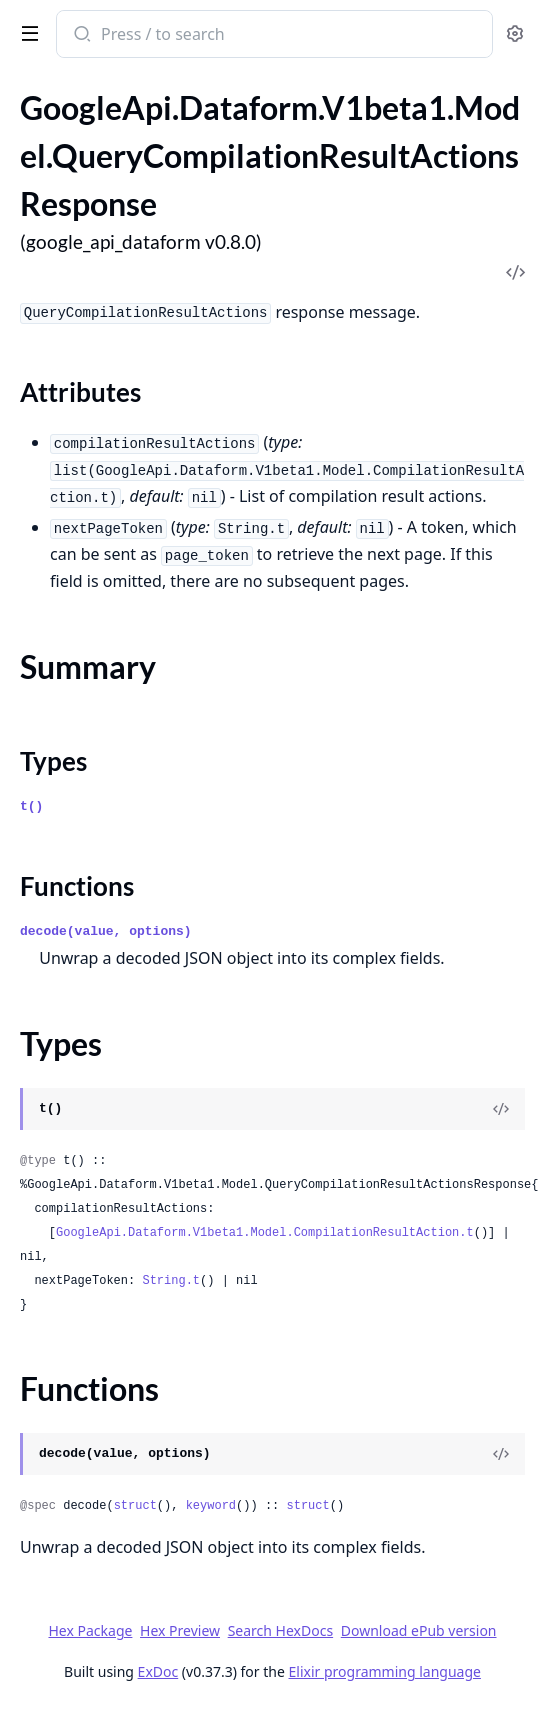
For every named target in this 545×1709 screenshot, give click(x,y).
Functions (77, 886)
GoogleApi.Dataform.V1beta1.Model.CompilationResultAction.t (265, 1233)
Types (53, 761)
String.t (171, 1281)
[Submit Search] (80, 36)
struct (135, 1506)
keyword (211, 1506)
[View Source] (501, 1109)
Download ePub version (419, 1630)
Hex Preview (180, 1630)
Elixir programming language (385, 1671)
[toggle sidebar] (26, 32)
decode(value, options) (106, 931)
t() (31, 806)
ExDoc (158, 1671)
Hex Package (90, 1630)
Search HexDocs (280, 1631)
